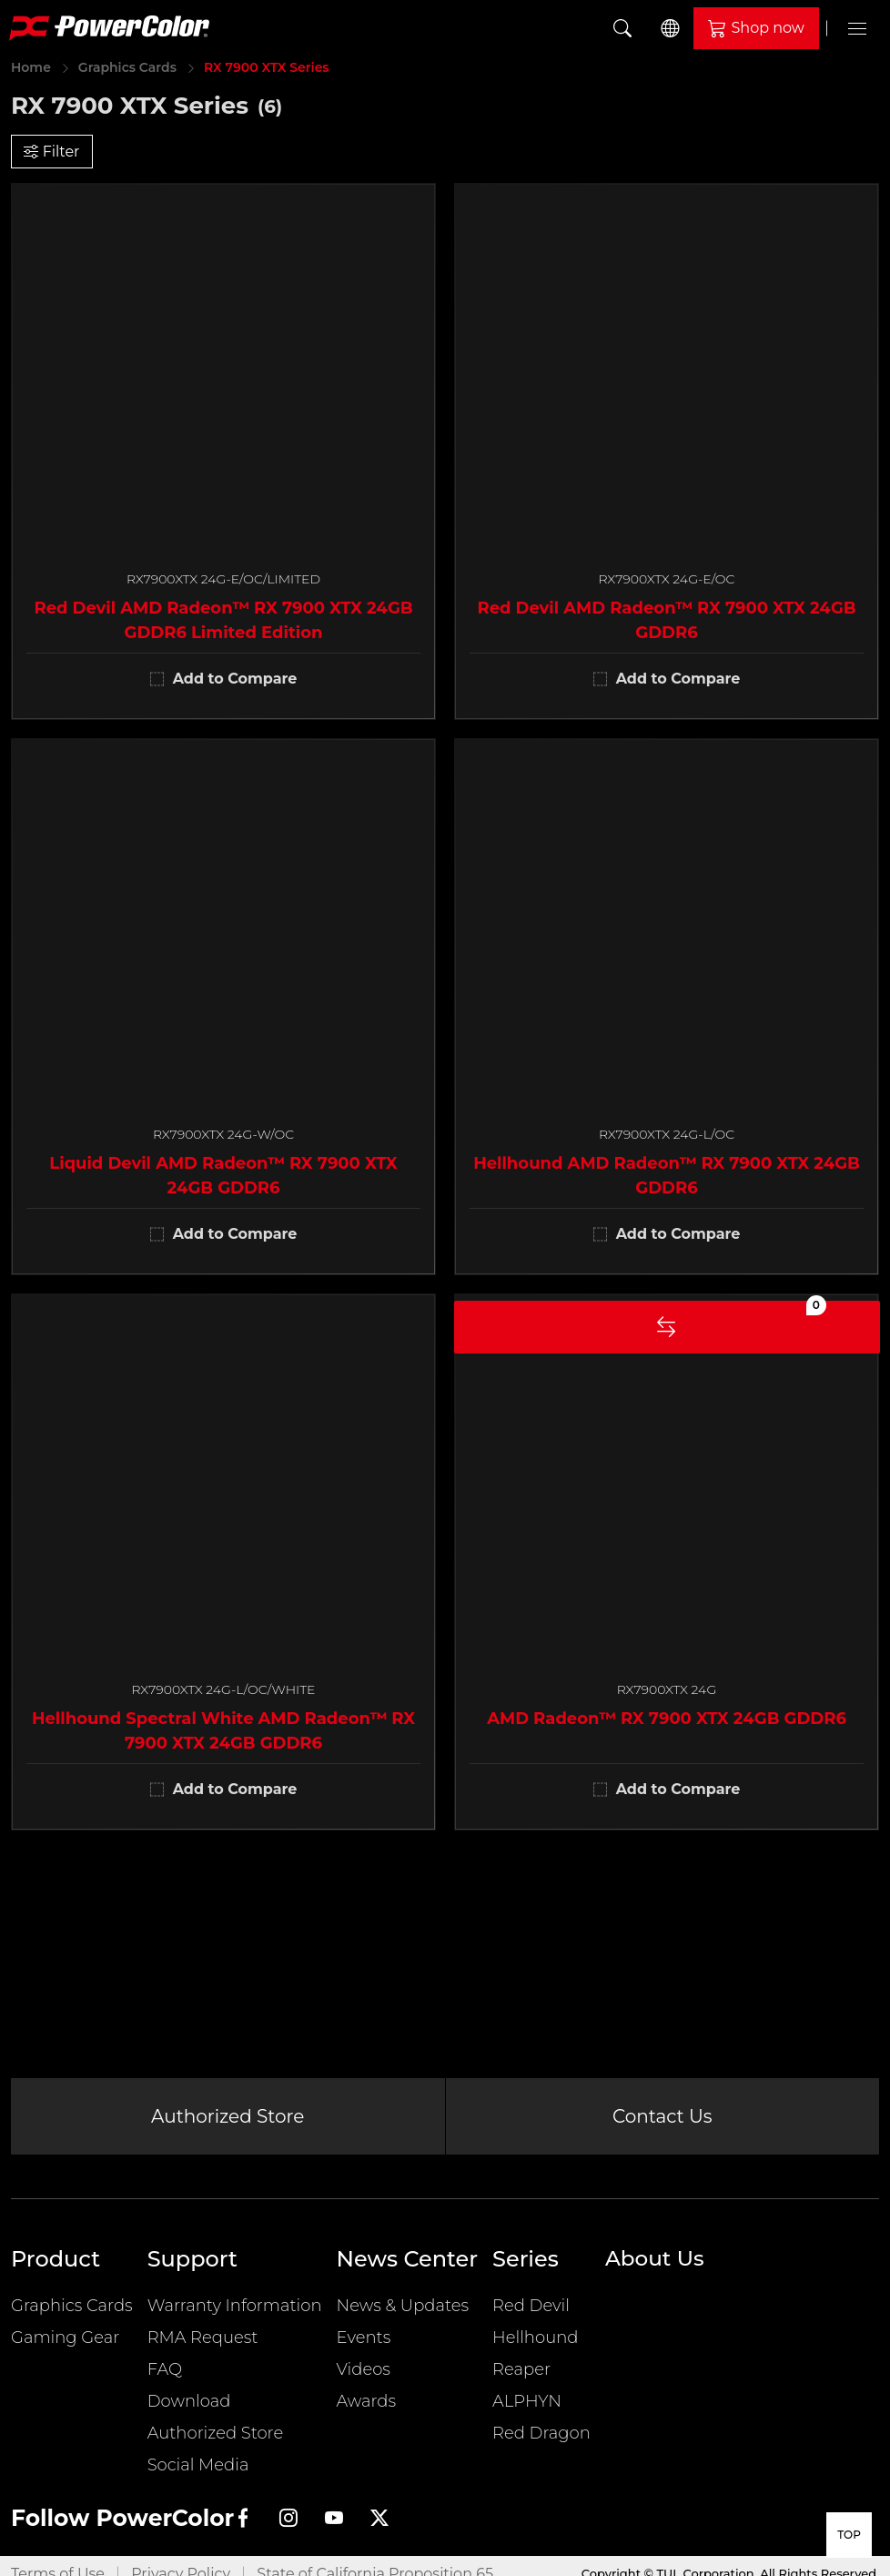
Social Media (198, 2474)
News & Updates (403, 2315)
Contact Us (662, 2121)
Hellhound (535, 2347)
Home (31, 67)
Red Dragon (541, 2442)
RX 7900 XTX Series (266, 67)
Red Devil (531, 2315)
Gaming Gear (65, 2347)
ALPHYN (526, 2410)
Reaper (521, 2378)
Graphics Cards (127, 67)
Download (189, 2410)
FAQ (164, 2378)
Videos (363, 2378)
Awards (367, 2410)
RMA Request (202, 2347)
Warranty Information (234, 2315)
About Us (656, 2268)
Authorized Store (227, 2121)
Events (364, 2347)
